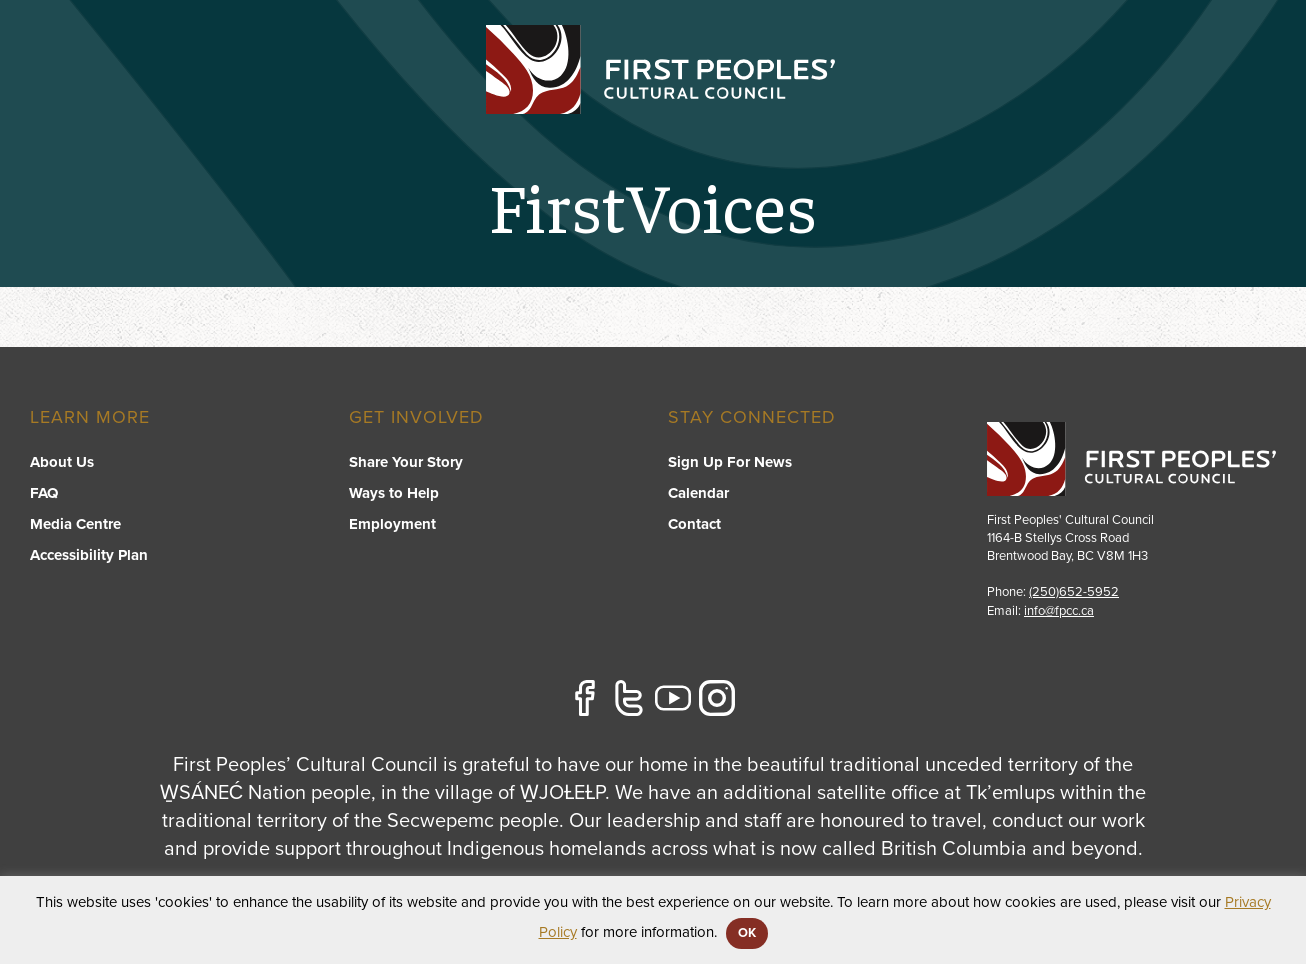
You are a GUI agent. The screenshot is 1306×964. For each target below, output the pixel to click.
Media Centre (75, 524)
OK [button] (747, 933)
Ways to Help (394, 493)
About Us (62, 462)
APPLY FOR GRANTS (1180, 42)
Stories (1141, 96)
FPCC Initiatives (721, 96)
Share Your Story (406, 462)
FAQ (44, 493)
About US (1038, 96)
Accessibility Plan (89, 555)
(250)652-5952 (1074, 592)
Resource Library (892, 96)
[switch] (582, 116)
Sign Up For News (730, 462)
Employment (392, 524)
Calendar (698, 493)
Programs (581, 96)
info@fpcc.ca (1059, 611)
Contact (1239, 96)
